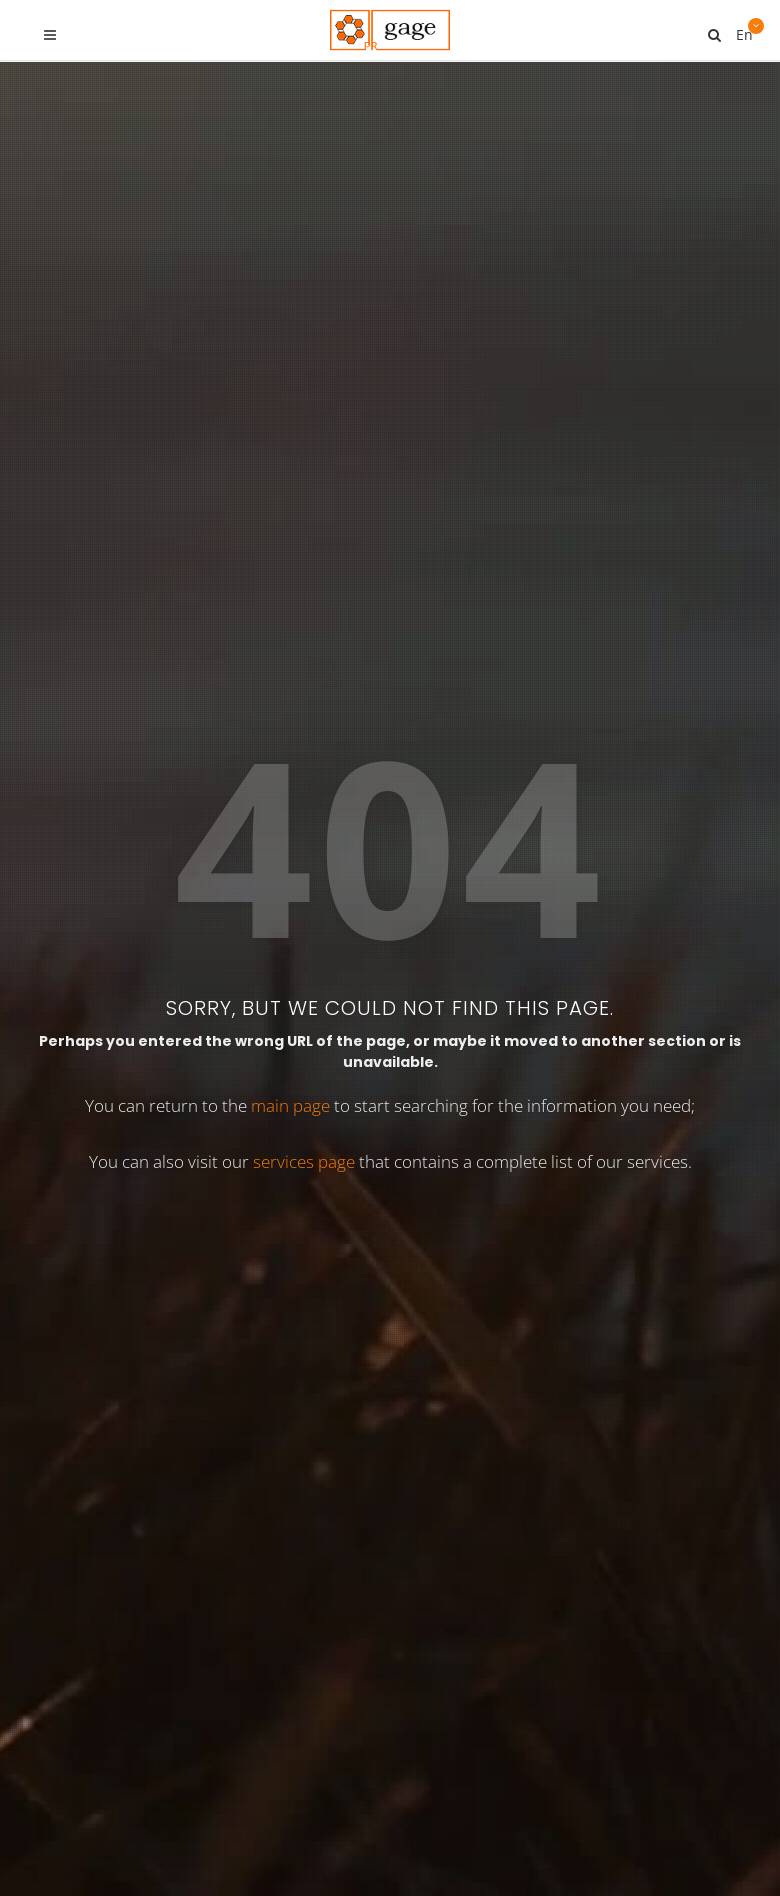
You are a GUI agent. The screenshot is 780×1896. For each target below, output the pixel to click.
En (743, 27)
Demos (421, 1807)
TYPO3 (255, 1807)
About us (507, 1807)
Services (337, 1807)
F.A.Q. (589, 1807)
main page (290, 517)
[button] (623, 1719)
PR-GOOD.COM (510, 1207)
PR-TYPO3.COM (510, 871)
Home (181, 1807)
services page (304, 573)
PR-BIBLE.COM (505, 1046)
